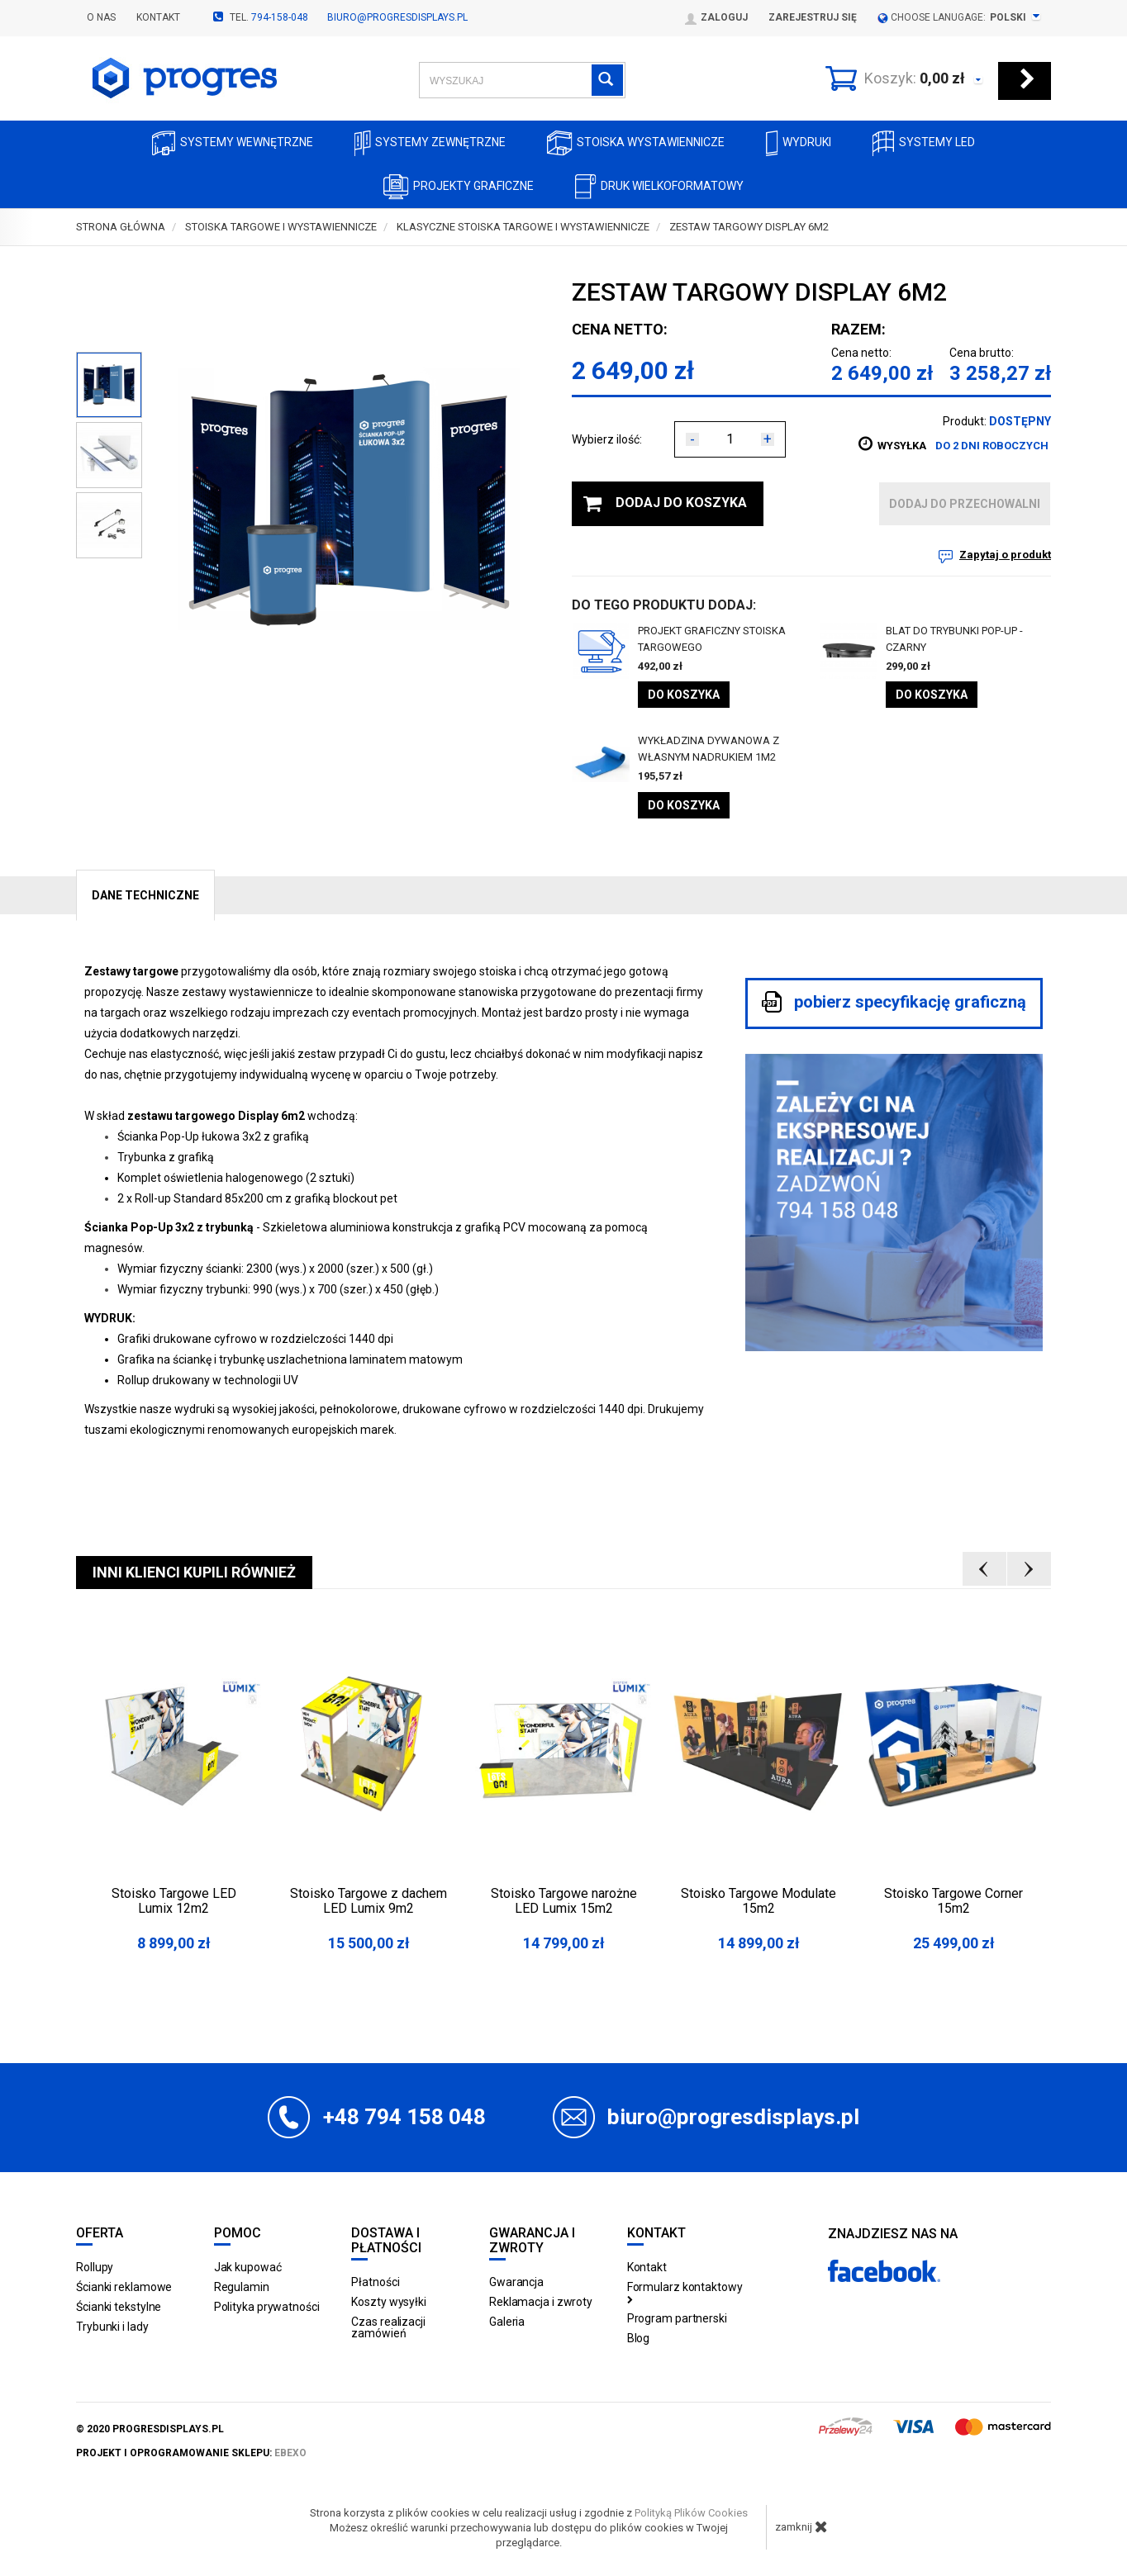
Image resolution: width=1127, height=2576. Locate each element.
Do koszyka (684, 694)
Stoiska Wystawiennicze (636, 143)
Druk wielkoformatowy (659, 187)
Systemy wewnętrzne (232, 143)
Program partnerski (677, 2318)
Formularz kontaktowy (685, 2291)
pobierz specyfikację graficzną (894, 1002)
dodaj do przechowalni (964, 503)
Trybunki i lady (112, 2326)
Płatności (375, 2282)
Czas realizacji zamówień (388, 2327)
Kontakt (158, 17)
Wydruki (798, 143)
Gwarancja (516, 2282)
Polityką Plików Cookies (691, 2513)
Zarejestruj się (812, 17)
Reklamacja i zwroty (540, 2301)
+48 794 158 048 (404, 2116)
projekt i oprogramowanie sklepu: (191, 2453)
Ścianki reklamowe (124, 2287)
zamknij (801, 2526)
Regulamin (241, 2287)
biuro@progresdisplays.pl (397, 17)
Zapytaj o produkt (1005, 554)
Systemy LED (924, 143)
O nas (101, 17)
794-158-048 (279, 17)
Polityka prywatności (267, 2306)
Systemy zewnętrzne (430, 143)
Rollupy (94, 2267)
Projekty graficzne (458, 187)
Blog (638, 2338)
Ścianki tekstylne (118, 2306)
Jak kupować (248, 2267)
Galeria (507, 2321)
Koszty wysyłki (388, 2301)
